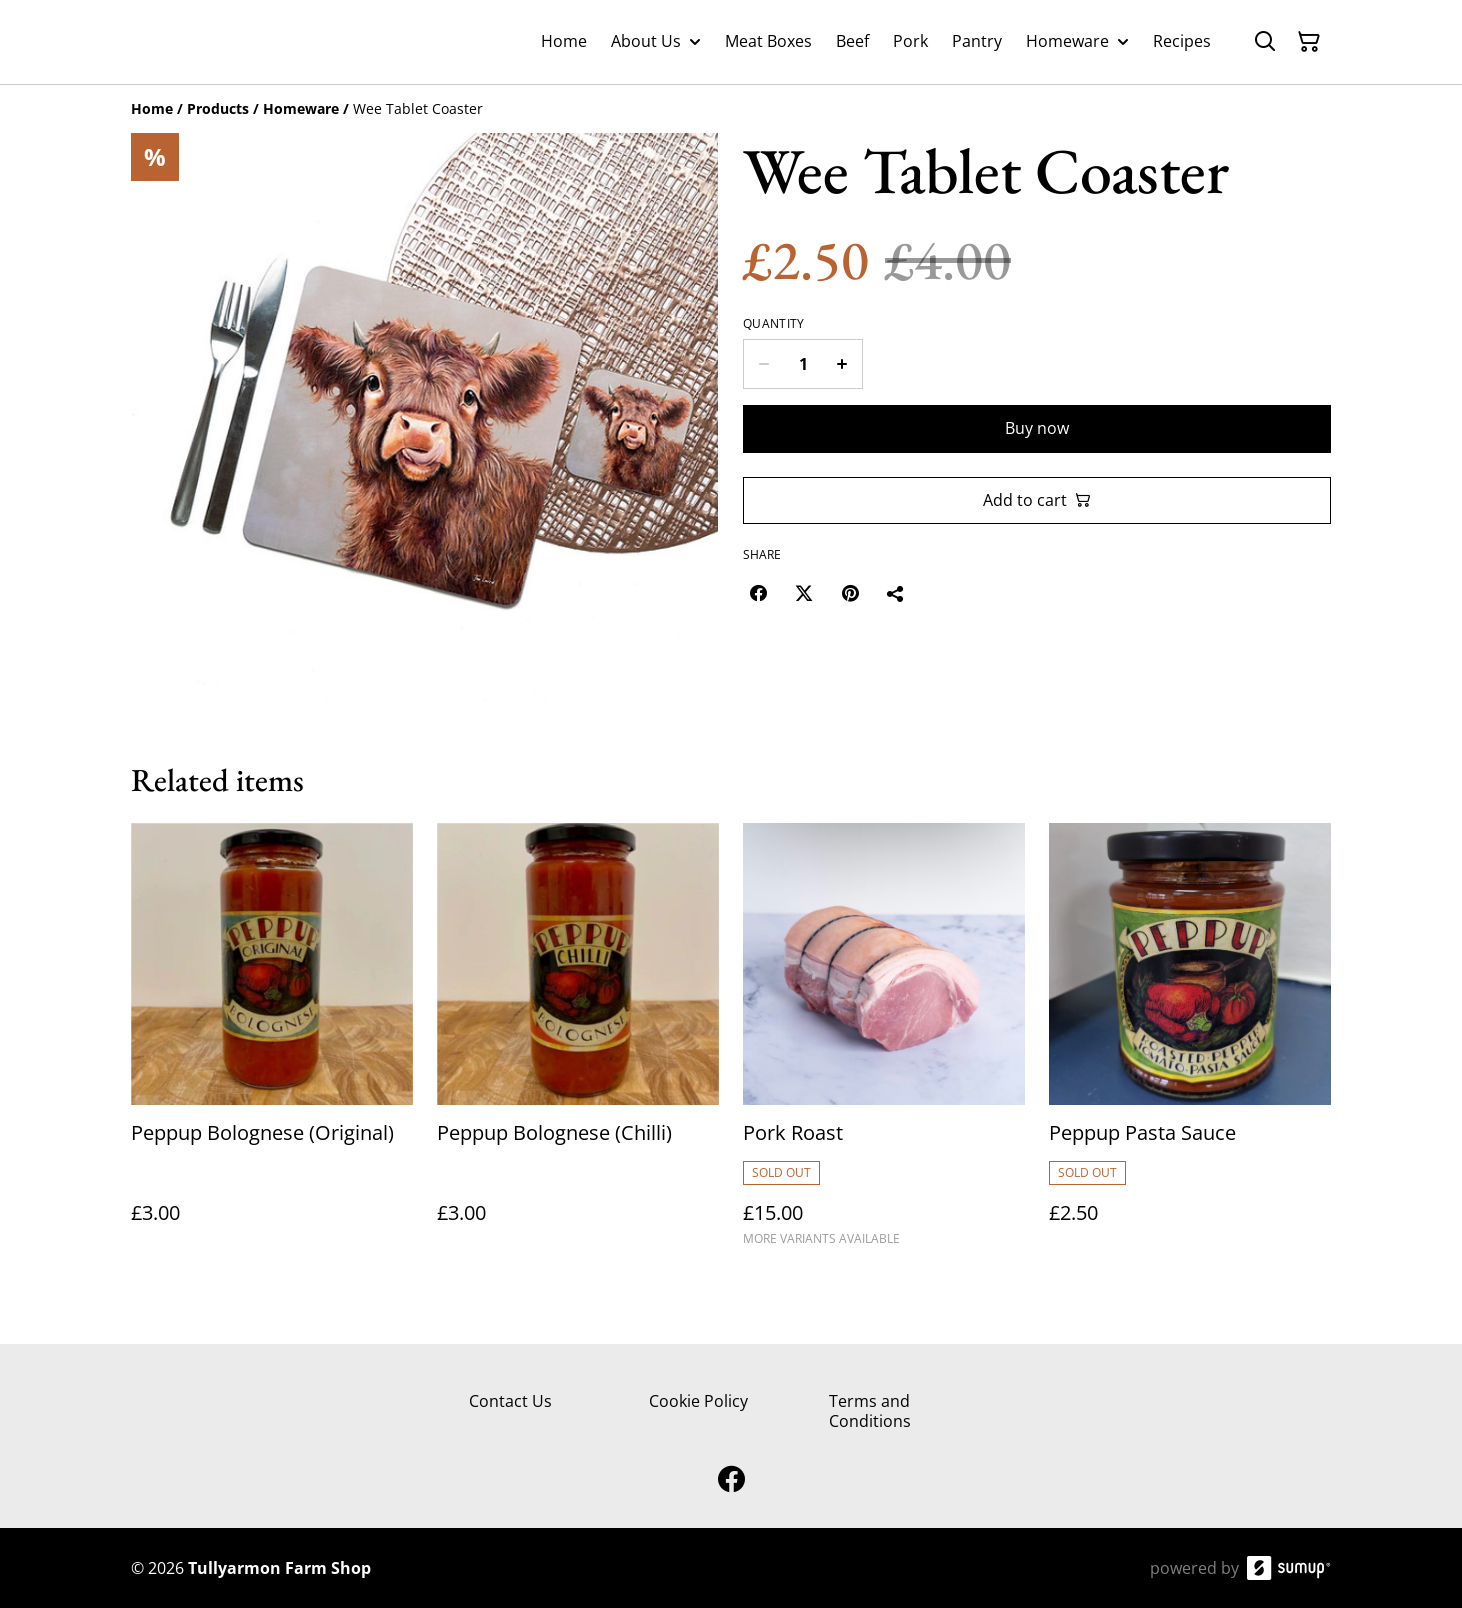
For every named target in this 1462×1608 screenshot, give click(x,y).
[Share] (896, 593)
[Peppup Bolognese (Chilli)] (578, 1043)
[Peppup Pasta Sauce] (1190, 1043)
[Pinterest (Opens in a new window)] (850, 593)
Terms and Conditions (870, 1410)
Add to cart (1037, 500)
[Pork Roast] (884, 1043)
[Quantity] (803, 364)
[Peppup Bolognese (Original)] (272, 1043)
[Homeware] (301, 108)
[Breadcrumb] (731, 109)
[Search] (1265, 42)
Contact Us (510, 1401)
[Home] (152, 108)
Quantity (773, 324)
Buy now (1037, 428)
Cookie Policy (698, 1401)
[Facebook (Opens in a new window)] (758, 593)
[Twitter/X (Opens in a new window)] (804, 593)
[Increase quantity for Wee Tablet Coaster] (842, 364)
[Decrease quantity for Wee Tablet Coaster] (763, 364)
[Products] (218, 108)
